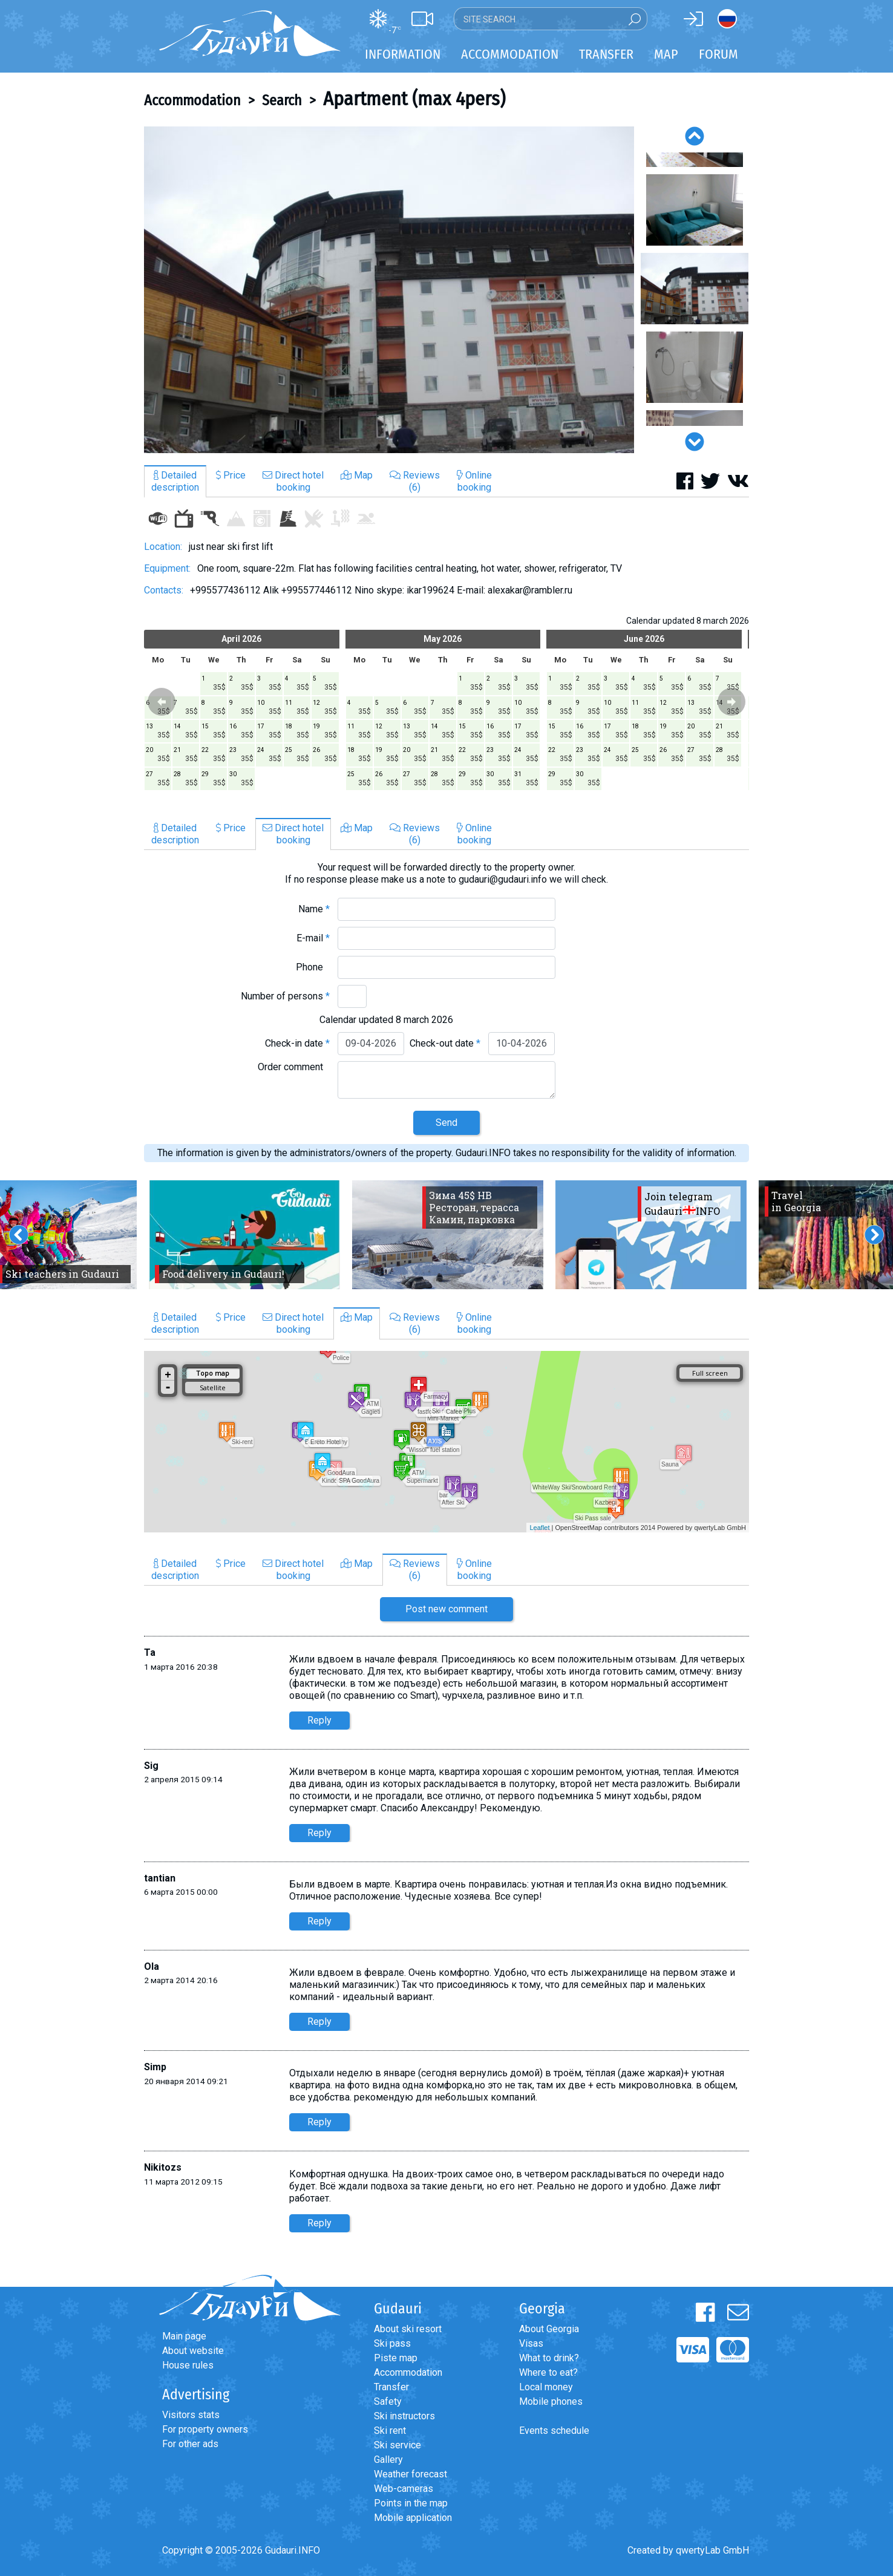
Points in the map (411, 2503)
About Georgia (549, 2329)
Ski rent (390, 2430)
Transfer (391, 2387)
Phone (313, 967)
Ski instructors (404, 2416)
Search (282, 100)
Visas (531, 2343)
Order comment (294, 1067)
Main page (184, 2336)
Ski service (397, 2445)
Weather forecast (410, 2474)
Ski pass (392, 2343)
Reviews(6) (415, 481)
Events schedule (554, 2430)
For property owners (205, 2429)
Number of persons (285, 996)
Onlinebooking (474, 481)
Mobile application (413, 2517)
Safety (388, 2401)
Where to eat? (548, 2372)
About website (193, 2350)
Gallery (388, 2459)
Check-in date (297, 1043)
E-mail (313, 938)
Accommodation (192, 100)
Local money (546, 2387)
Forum (718, 54)
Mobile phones (551, 2401)
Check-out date (445, 1043)
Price (231, 475)
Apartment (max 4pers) (414, 98)
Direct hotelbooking (293, 481)
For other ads (190, 2444)
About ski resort (408, 2329)
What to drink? (549, 2358)
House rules (188, 2365)
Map (666, 54)
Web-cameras (403, 2488)
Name (314, 909)
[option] (389, 289)
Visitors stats (191, 2415)
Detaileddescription (175, 481)
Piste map (395, 2358)
